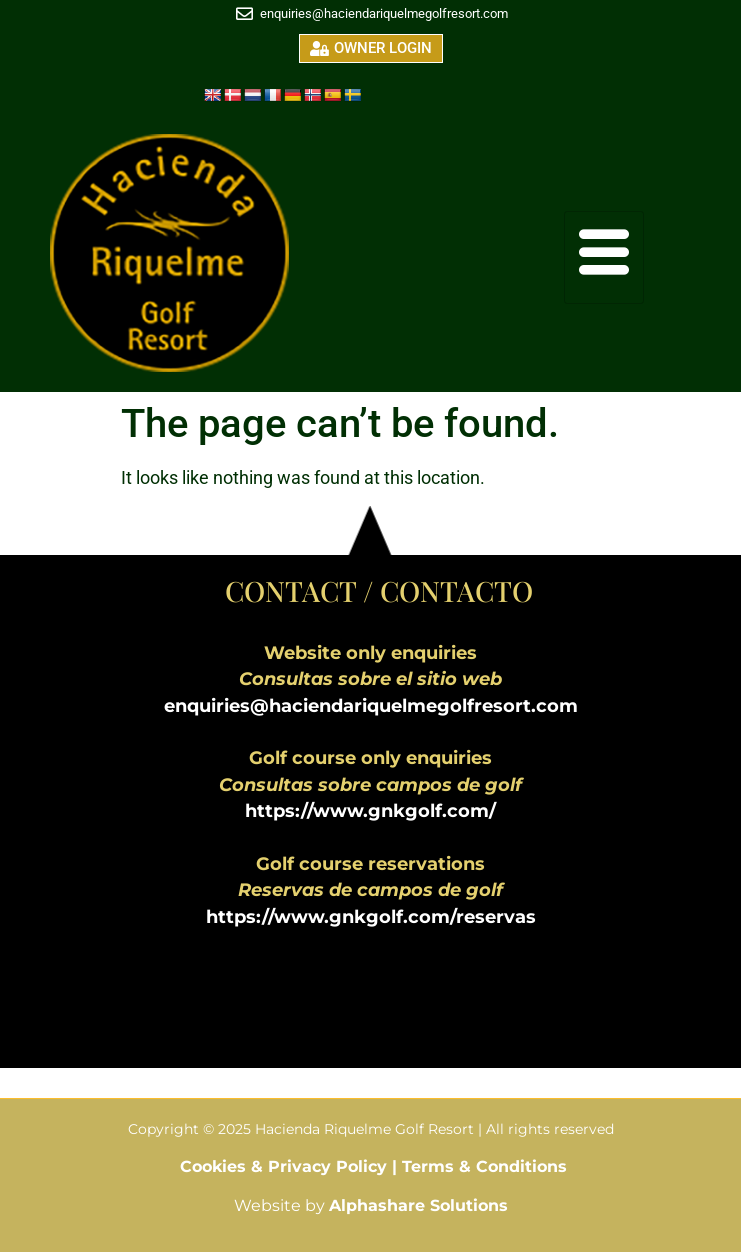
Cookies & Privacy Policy (286, 1166)
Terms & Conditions (484, 1166)
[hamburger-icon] (604, 257)
